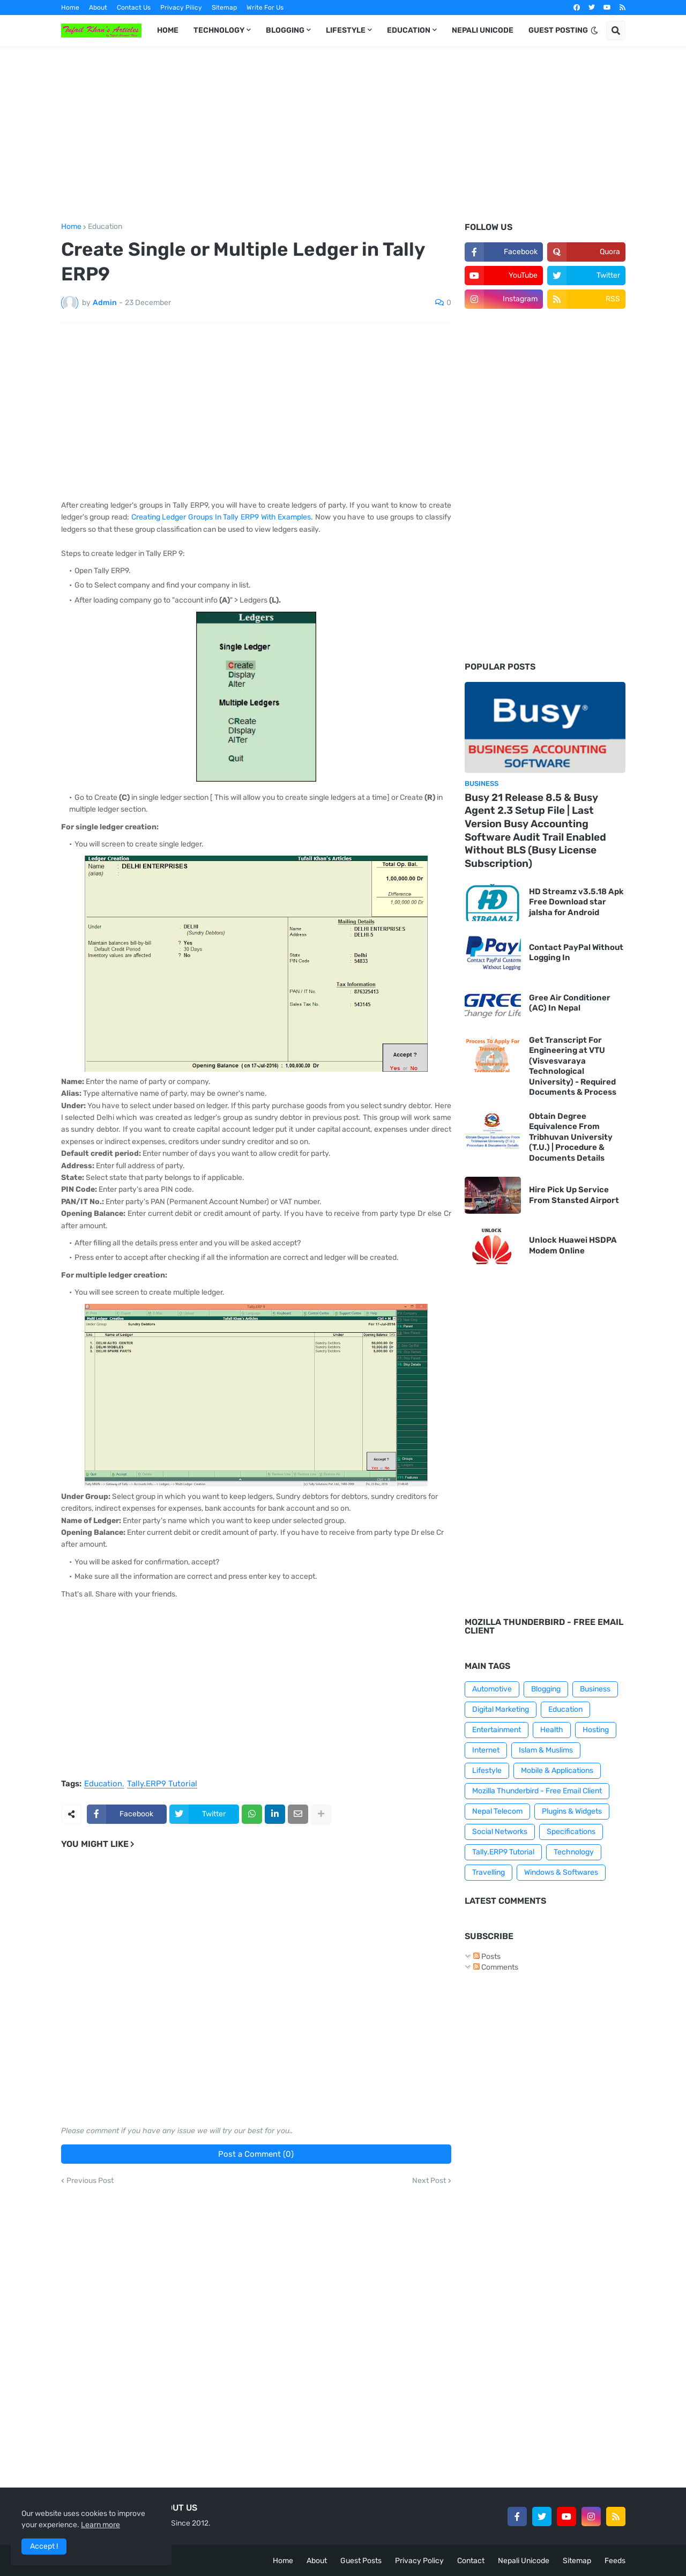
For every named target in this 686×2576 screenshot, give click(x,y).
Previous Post (90, 2181)
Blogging (546, 1689)
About (98, 7)
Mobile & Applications (557, 1770)
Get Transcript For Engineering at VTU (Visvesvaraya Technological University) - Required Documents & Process (572, 1066)
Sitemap (224, 7)
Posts (487, 1956)
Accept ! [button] (44, 2546)
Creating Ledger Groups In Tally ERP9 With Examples (221, 517)
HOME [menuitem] (167, 30)
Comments (495, 1967)
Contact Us (134, 7)
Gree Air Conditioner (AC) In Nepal (569, 1003)
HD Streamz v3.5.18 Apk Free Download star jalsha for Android (576, 902)
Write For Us (265, 7)
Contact (470, 2560)
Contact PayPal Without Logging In (576, 952)
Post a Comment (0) (256, 2154)
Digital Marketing (500, 1709)
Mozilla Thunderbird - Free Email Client (537, 1790)
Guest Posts (361, 2560)
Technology (574, 1852)
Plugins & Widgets (572, 1811)
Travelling (488, 1872)
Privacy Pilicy (181, 7)
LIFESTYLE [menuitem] (346, 30)
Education (105, 227)
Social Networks (499, 1831)
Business (595, 1689)
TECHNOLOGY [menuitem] (218, 30)
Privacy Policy (419, 2560)
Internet (485, 1750)
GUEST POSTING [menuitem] (558, 30)
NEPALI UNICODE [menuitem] (482, 30)
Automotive (492, 1689)
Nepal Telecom (497, 1811)
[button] (594, 30)
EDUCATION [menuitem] (408, 30)
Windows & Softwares (561, 1872)
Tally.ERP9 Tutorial (162, 1784)
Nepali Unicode (523, 2560)
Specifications (571, 1831)
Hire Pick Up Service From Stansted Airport (574, 1195)
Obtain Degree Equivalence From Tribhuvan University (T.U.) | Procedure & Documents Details (571, 1137)
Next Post (429, 2181)
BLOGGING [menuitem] (285, 30)
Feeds (615, 2560)
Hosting (596, 1729)
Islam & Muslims (546, 1750)
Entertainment (496, 1729)
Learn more (100, 2524)
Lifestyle (487, 1770)
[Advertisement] (343, 135)
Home (70, 7)
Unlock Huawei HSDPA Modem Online (573, 1245)
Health (551, 1729)
